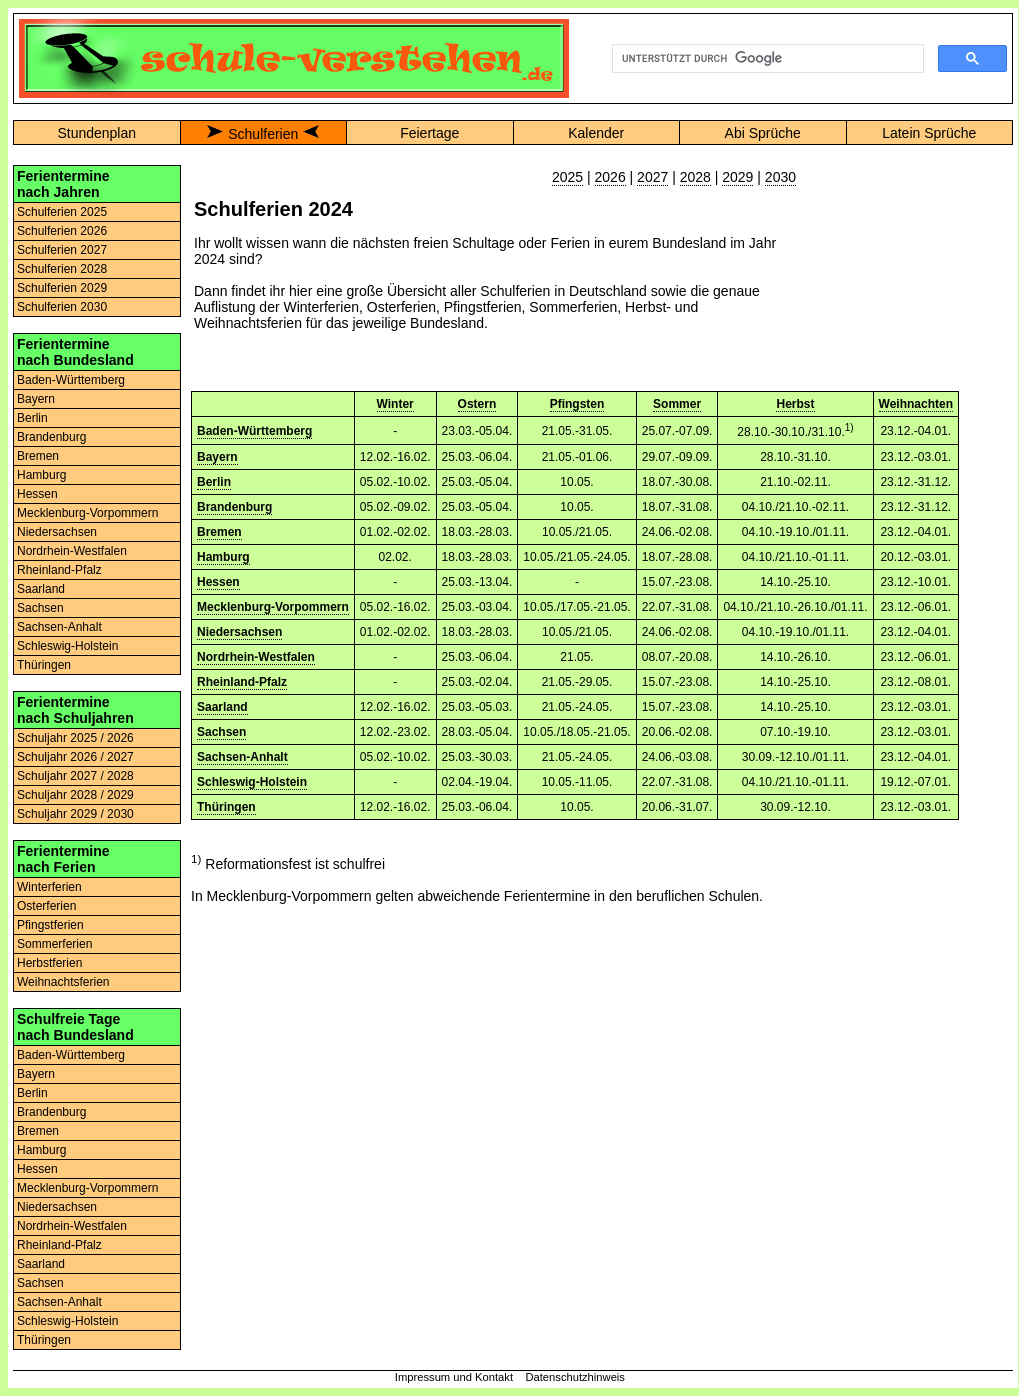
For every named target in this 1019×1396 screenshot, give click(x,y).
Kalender (596, 133)
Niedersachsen (57, 532)
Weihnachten (916, 404)
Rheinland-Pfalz (59, 570)
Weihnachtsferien (63, 982)
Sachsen (40, 608)
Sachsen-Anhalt (59, 627)
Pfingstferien (50, 925)
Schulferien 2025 (62, 212)
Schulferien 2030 (62, 307)
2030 (780, 177)
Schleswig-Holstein (67, 646)
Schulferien (263, 134)
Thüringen (44, 665)
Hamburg (41, 475)
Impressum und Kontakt (454, 1377)
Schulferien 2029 (62, 288)
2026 (610, 177)
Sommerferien (54, 944)
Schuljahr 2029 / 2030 (75, 814)
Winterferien (49, 887)
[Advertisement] (900, 269)
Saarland (41, 589)
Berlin (32, 418)
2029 (737, 177)
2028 (695, 177)
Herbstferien (49, 963)
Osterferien (46, 906)
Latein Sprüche (929, 133)
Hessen (37, 494)
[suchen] (766, 59)
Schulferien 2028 (62, 269)
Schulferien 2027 (62, 250)
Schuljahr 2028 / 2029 (75, 795)
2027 (652, 177)
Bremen (38, 456)
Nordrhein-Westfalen (72, 551)
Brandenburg (51, 437)
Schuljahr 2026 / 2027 (75, 757)
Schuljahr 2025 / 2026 (75, 738)
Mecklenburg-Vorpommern (87, 513)
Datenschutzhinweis (575, 1377)
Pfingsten (577, 404)
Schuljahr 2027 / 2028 (75, 776)
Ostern (477, 404)
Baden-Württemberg (71, 380)
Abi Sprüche (763, 133)
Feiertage (429, 133)
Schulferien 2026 (62, 231)
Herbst (795, 404)
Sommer (677, 404)
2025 (567, 177)
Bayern (36, 399)
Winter (395, 404)
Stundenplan (96, 133)
